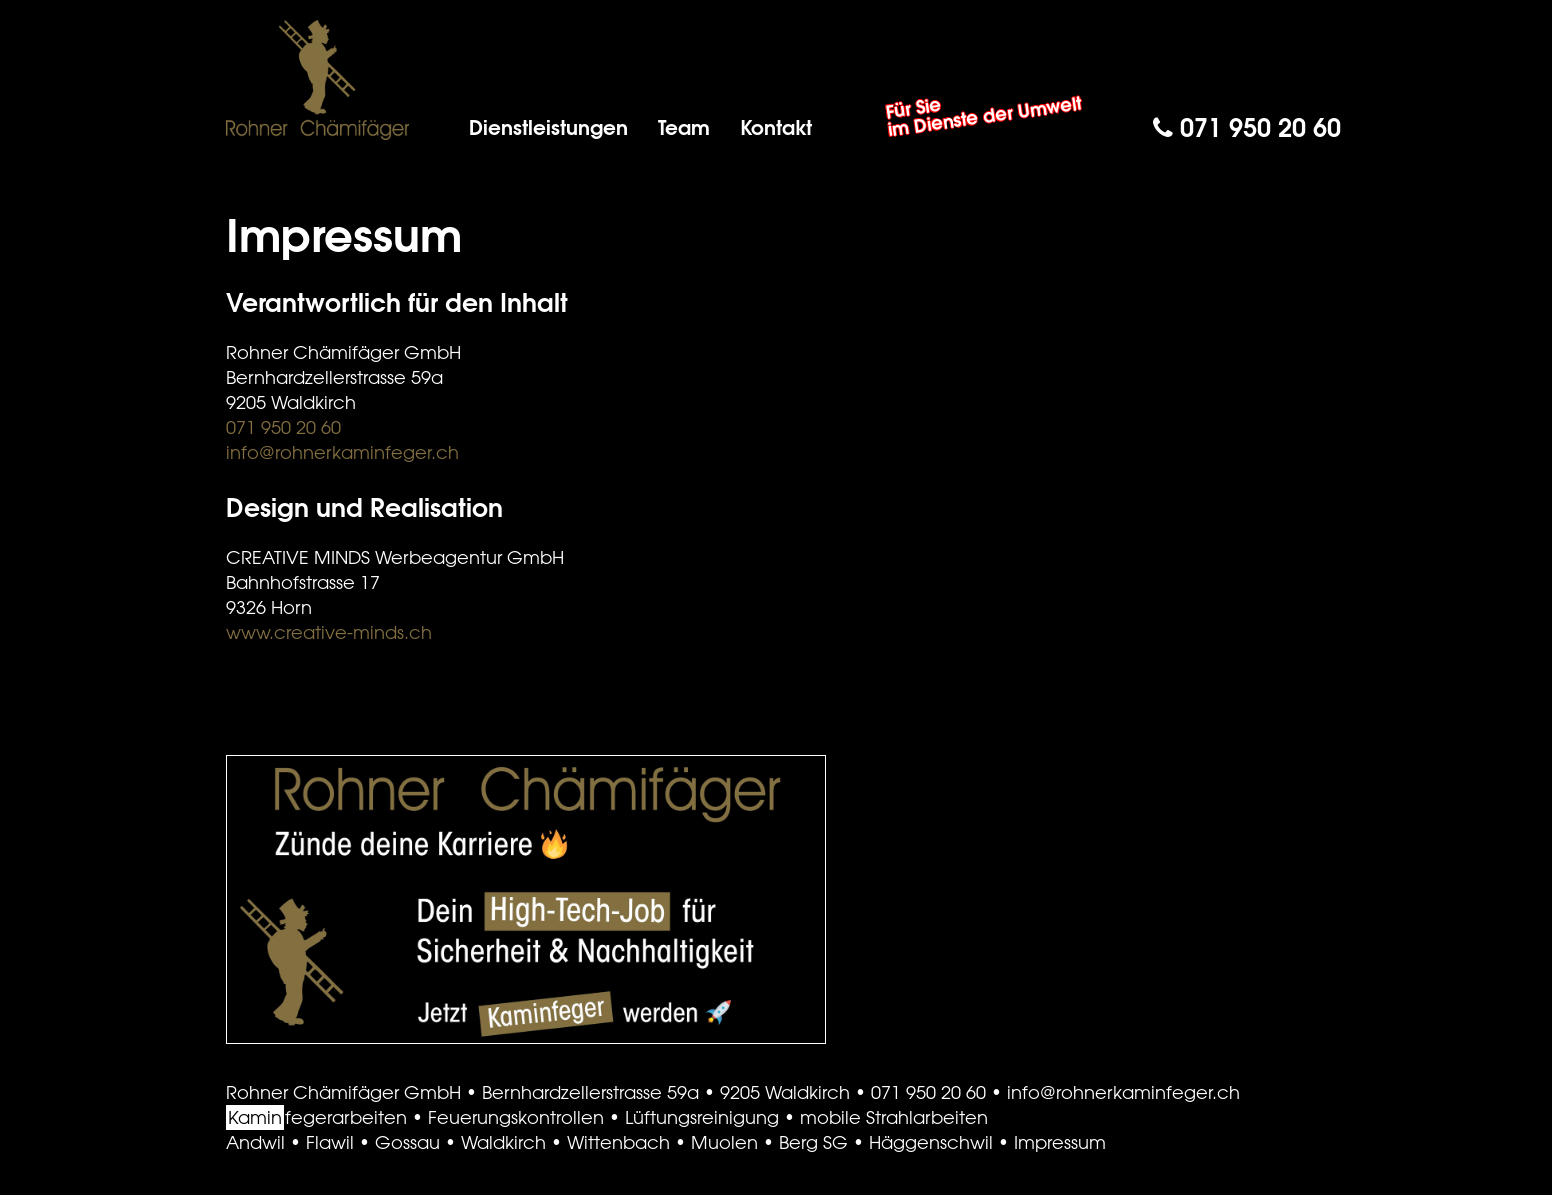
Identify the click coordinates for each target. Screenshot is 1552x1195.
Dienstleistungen (548, 127)
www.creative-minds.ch (329, 632)
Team (684, 127)
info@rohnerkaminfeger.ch (342, 452)
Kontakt (776, 127)
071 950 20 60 (1247, 127)
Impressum (1060, 1142)
